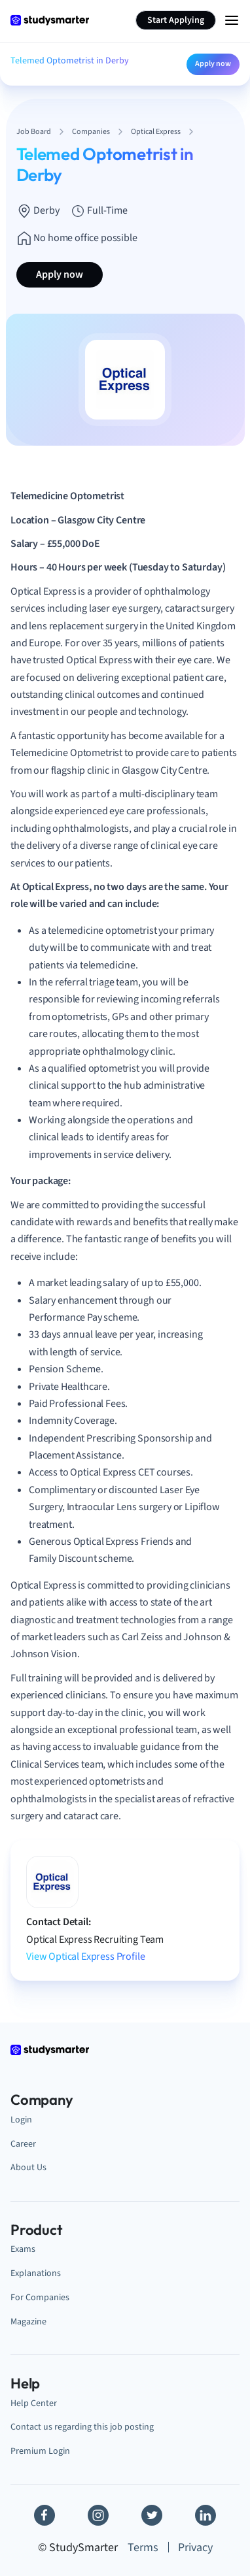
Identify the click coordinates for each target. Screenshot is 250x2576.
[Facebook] (44, 2515)
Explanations (35, 2273)
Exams (22, 2249)
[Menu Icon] (232, 20)
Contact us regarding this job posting (82, 2427)
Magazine (28, 2321)
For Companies (39, 2297)
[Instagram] (98, 2515)
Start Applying (175, 20)
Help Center (33, 2403)
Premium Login (40, 2451)
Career (23, 2144)
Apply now (213, 63)
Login (21, 2119)
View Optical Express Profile (85, 1956)
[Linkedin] (205, 2515)
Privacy (195, 2547)
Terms (143, 2547)
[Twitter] (151, 2515)
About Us (28, 2167)
